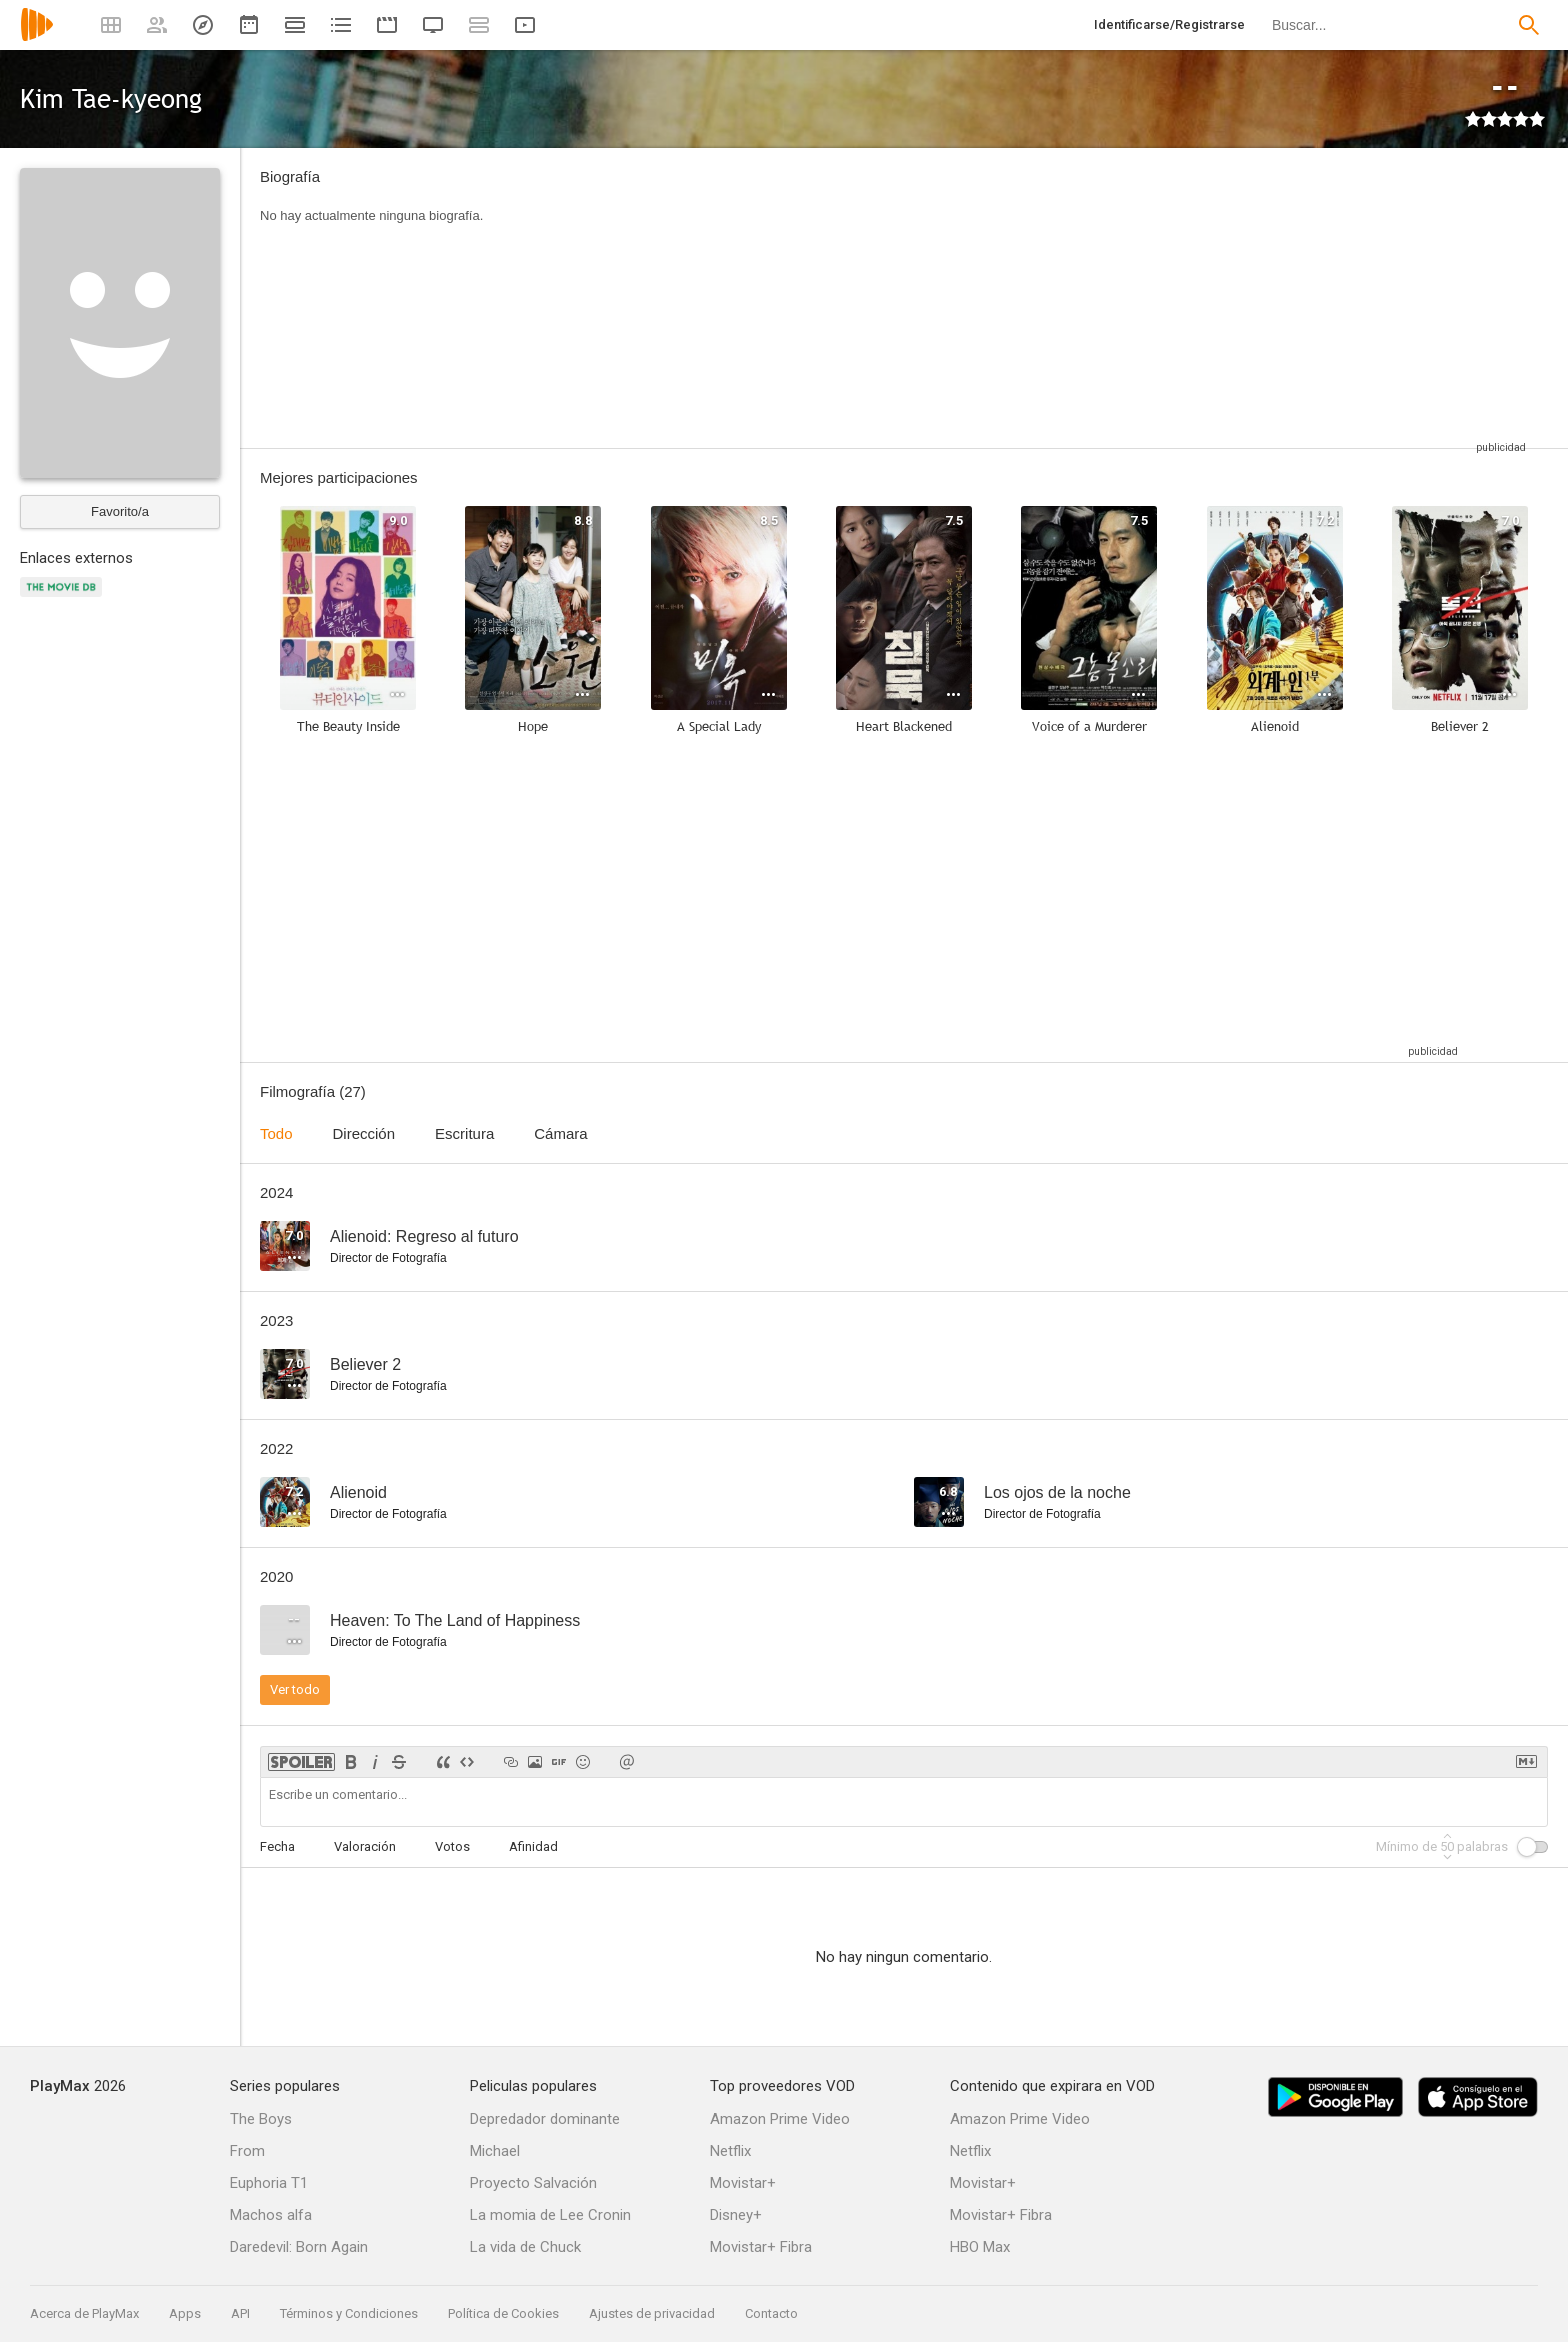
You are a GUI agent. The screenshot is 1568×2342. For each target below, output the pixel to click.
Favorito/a (120, 511)
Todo (276, 1133)
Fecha (277, 1846)
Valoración (365, 1846)
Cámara (560, 1133)
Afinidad (533, 1846)
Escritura (464, 1133)
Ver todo (295, 1689)
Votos (452, 1846)
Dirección (364, 1133)
